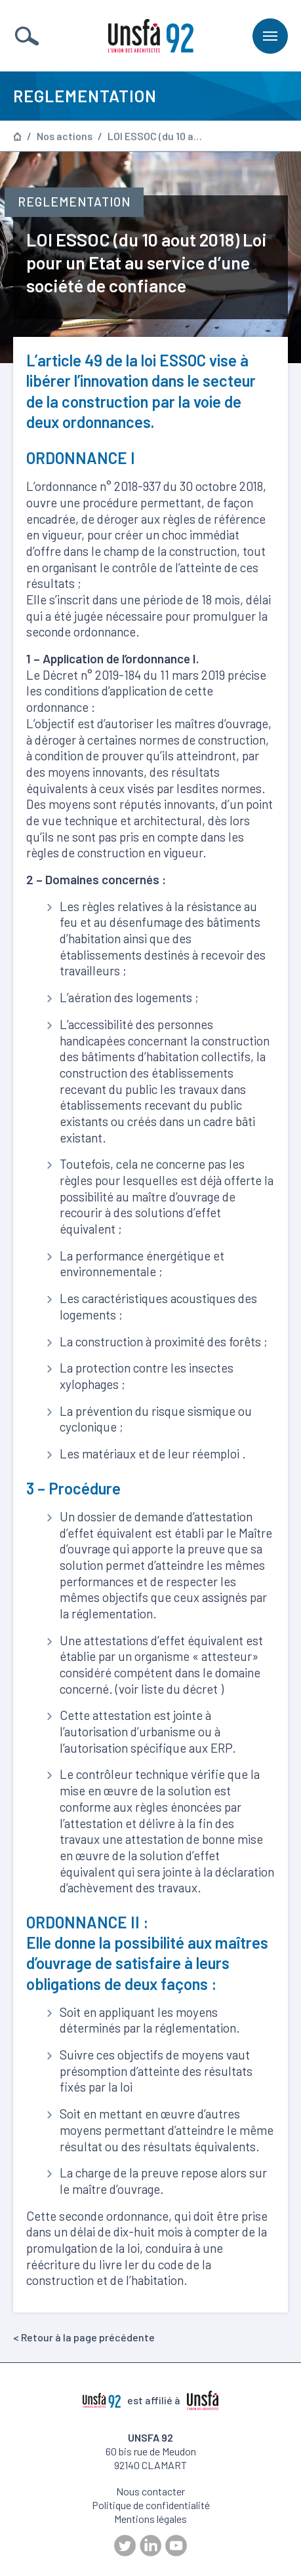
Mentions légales (150, 2518)
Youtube (176, 2545)
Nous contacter (150, 2491)
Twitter (125, 2545)
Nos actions (64, 137)
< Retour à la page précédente (84, 2337)
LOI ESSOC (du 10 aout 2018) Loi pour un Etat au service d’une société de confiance (157, 137)
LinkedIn (150, 2545)
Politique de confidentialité (151, 2505)
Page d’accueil (17, 136)
